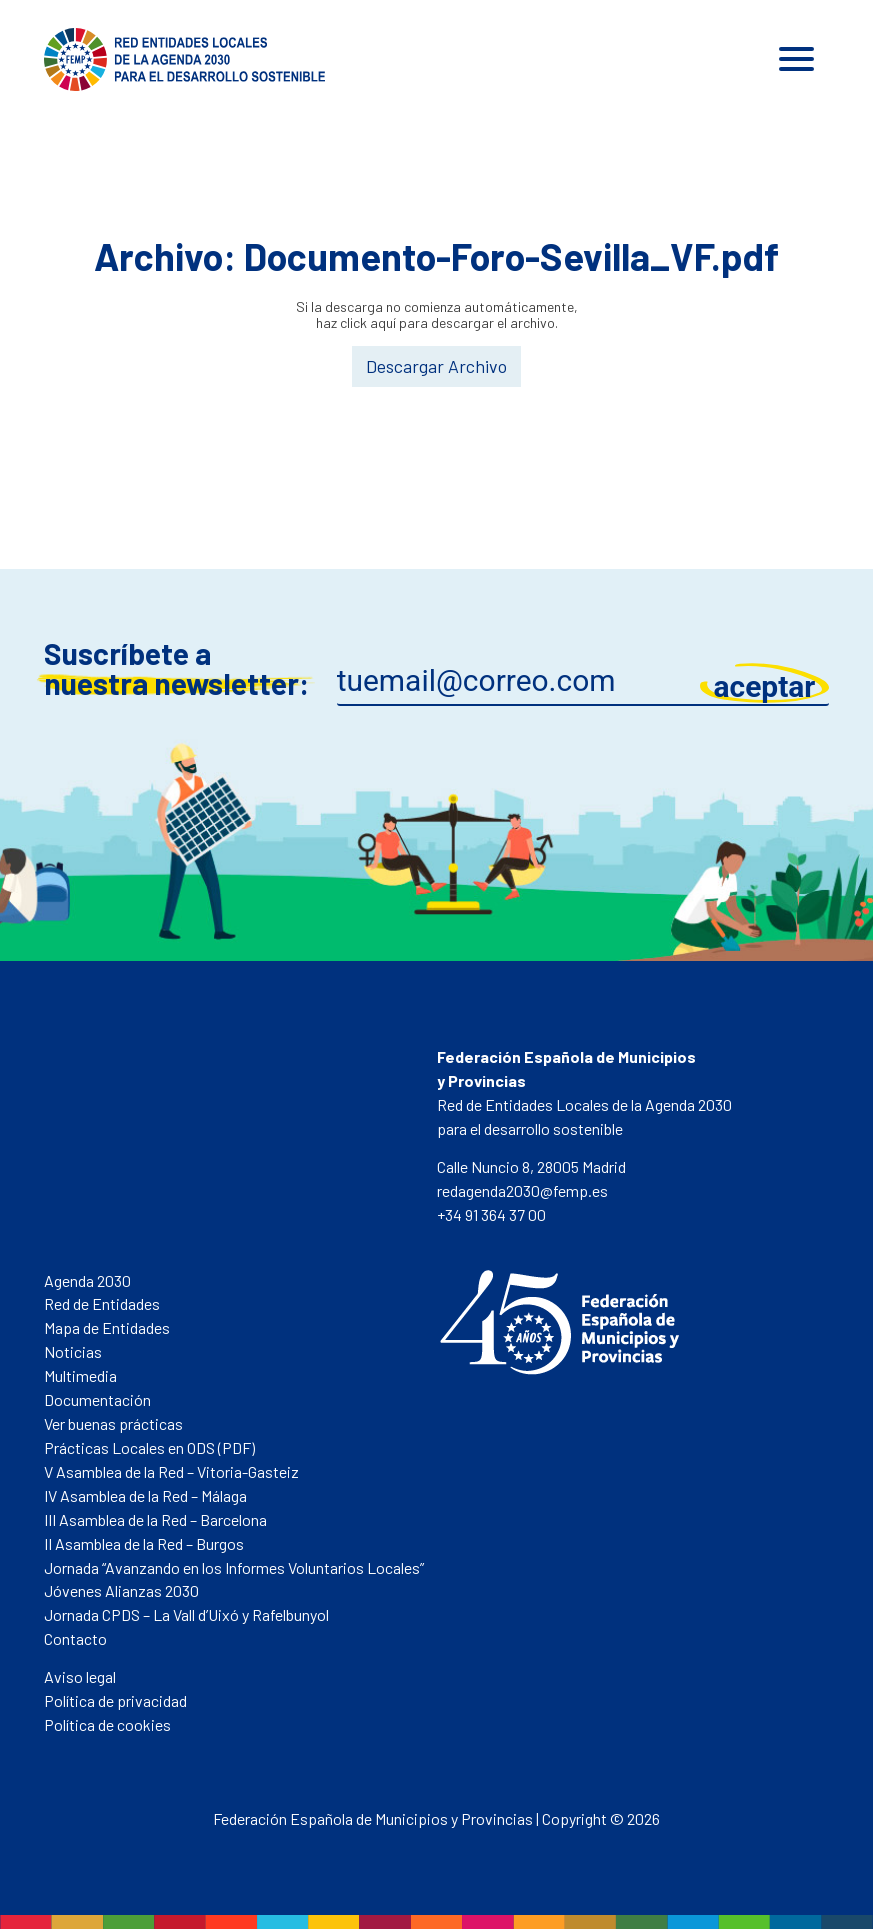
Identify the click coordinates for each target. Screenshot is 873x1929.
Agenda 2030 (87, 1280)
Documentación (97, 1399)
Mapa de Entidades (107, 1327)
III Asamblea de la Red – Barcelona (155, 1519)
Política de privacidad (115, 1700)
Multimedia (80, 1375)
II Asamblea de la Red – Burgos (144, 1543)
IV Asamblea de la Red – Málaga (145, 1495)
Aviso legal (80, 1676)
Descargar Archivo (436, 366)
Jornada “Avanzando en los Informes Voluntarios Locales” (234, 1567)
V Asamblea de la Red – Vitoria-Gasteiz (171, 1471)
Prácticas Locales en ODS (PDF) (149, 1447)
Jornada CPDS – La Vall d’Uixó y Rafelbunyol (186, 1614)
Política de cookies (107, 1724)
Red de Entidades (102, 1303)
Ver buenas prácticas (113, 1423)
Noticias (73, 1351)
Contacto (75, 1638)
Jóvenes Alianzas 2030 (121, 1590)
